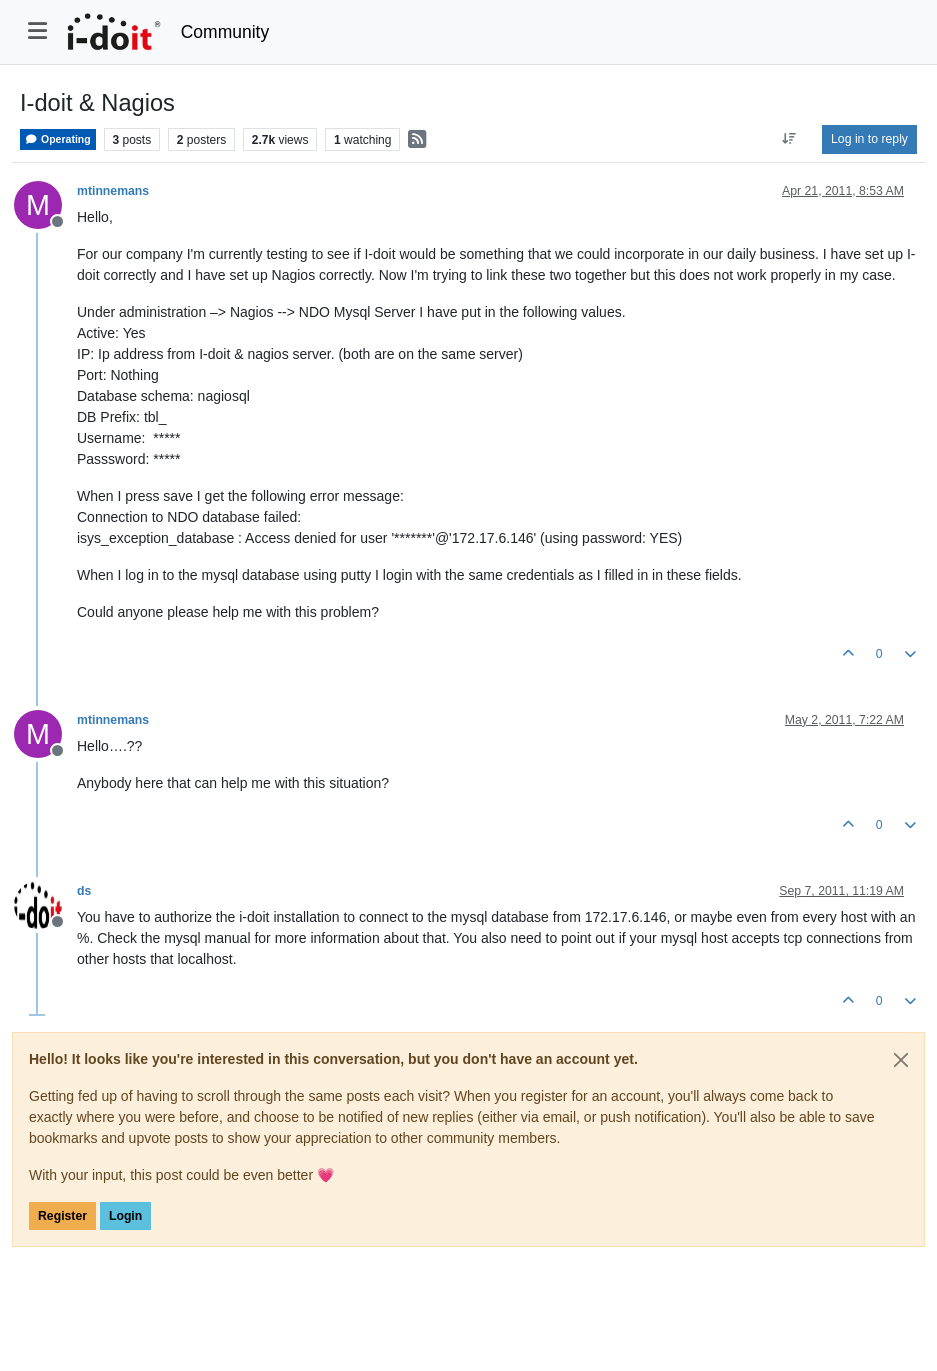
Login (125, 1216)
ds (84, 891)
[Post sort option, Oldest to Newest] (789, 139)
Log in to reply (869, 139)
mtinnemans (113, 191)
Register (62, 1216)
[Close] (901, 1060)
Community (225, 32)
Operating (58, 139)
